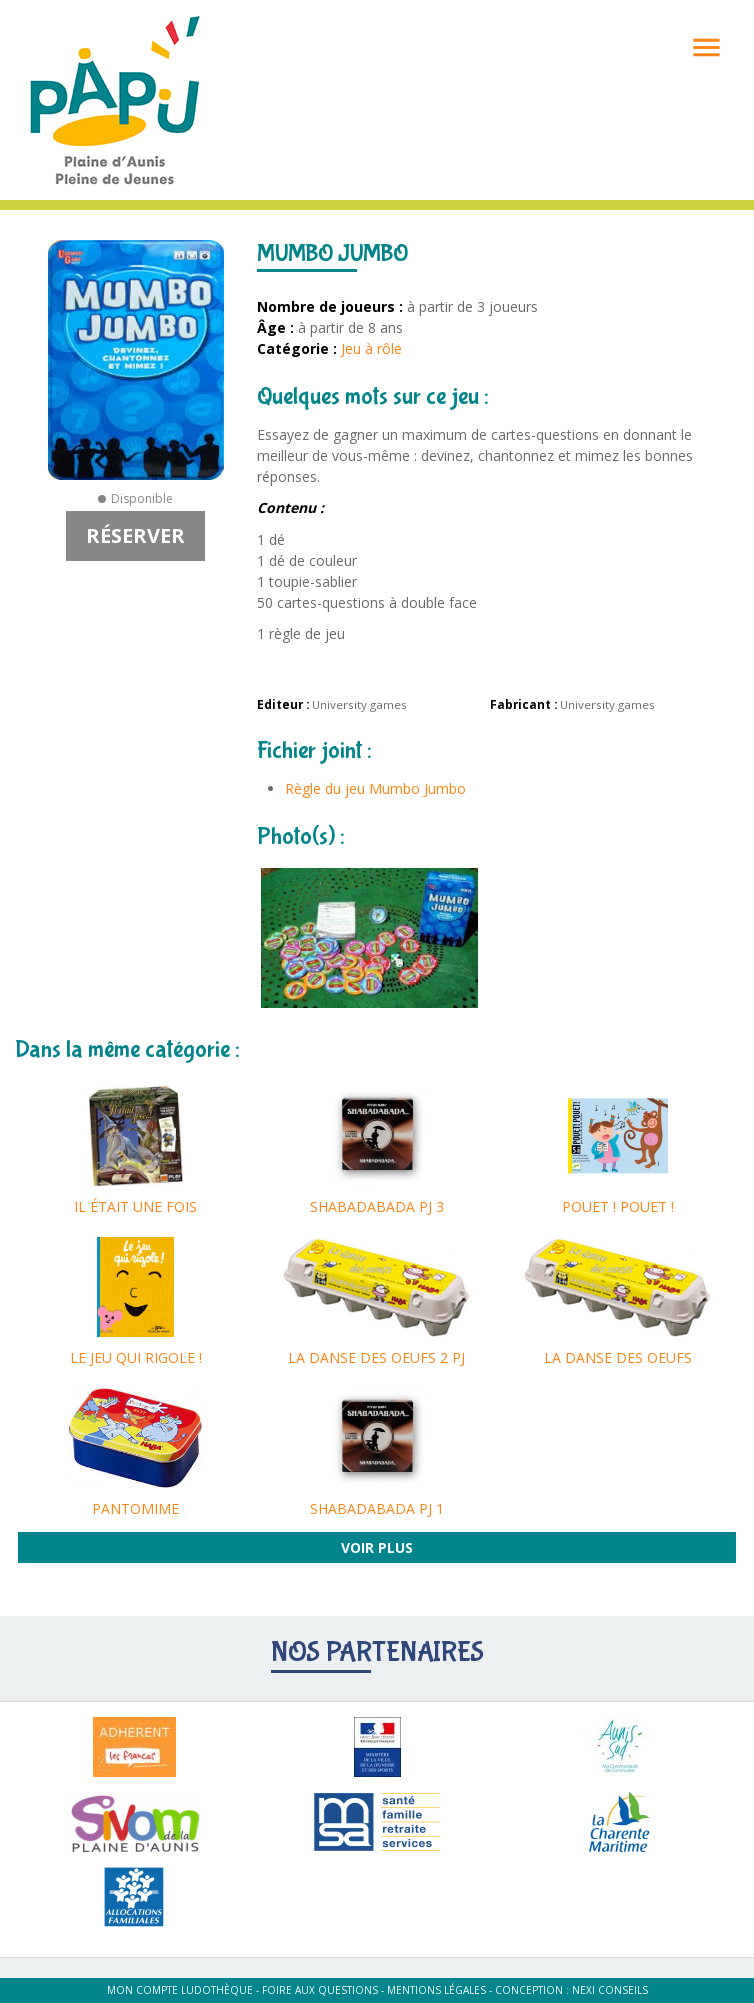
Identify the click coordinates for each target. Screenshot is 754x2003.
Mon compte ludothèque (180, 1990)
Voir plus (377, 1547)
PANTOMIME (135, 1508)
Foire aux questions (320, 1990)
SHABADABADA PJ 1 (377, 1508)
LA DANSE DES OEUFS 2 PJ (376, 1357)
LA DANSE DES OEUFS (618, 1357)
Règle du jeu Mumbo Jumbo (375, 788)
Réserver (135, 535)
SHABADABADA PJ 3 (377, 1206)
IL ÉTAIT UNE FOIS (135, 1206)
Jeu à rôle (371, 348)
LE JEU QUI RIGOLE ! (136, 1357)
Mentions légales (436, 1990)
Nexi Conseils (610, 1990)
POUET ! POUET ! (618, 1206)
